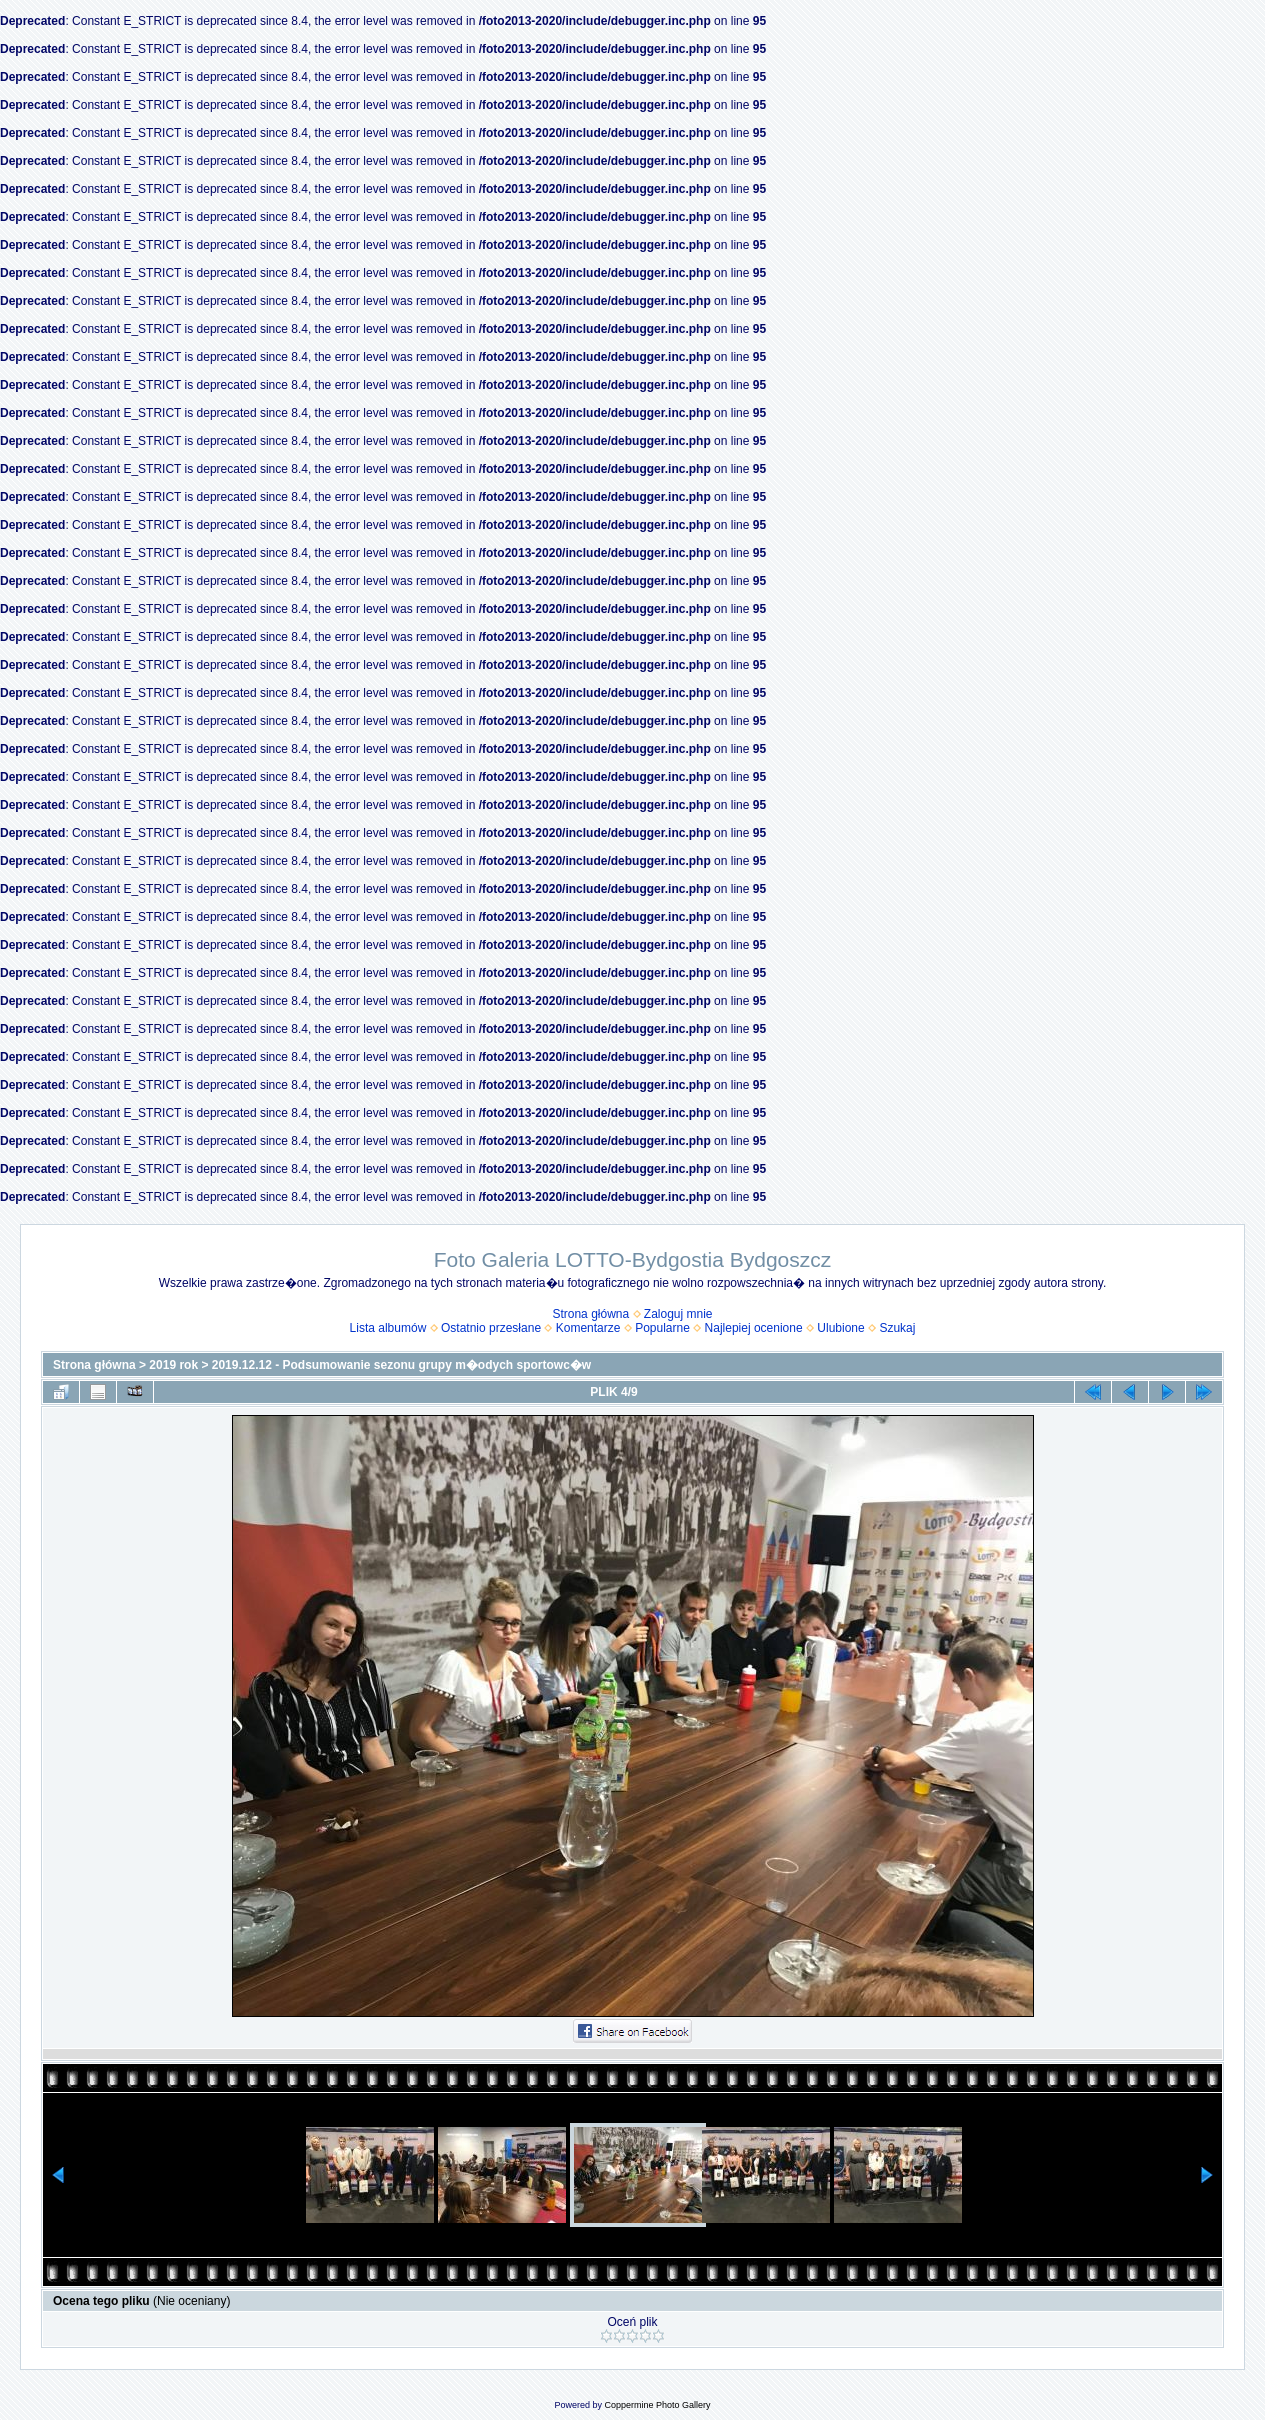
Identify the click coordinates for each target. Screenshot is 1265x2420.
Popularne (662, 1328)
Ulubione (840, 1328)
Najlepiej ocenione (754, 1328)
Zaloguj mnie (678, 1314)
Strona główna (590, 1314)
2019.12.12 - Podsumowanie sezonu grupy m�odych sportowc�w (401, 1365)
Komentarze (588, 1328)
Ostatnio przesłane (491, 1328)
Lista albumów (388, 1328)
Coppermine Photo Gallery (657, 2405)
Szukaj (897, 1328)
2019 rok (173, 1365)
